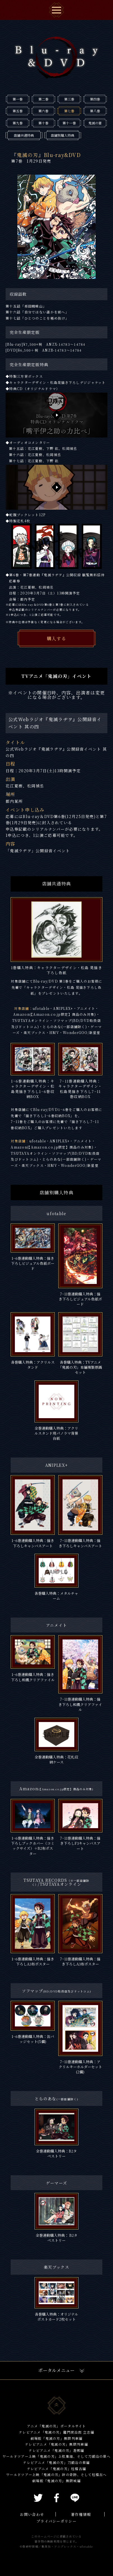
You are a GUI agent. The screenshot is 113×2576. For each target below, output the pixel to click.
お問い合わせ (32, 2514)
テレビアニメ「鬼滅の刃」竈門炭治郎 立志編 (56, 2432)
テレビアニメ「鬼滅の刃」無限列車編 (56, 2444)
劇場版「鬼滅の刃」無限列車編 (57, 2438)
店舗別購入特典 (62, 135)
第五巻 (18, 110)
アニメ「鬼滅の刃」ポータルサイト (56, 2426)
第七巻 (69, 110)
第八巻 (95, 110)
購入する (56, 638)
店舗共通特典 (24, 135)
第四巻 (95, 99)
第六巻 (43, 110)
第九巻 (18, 122)
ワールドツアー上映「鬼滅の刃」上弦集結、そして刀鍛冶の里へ (56, 2456)
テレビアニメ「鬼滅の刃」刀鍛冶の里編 (56, 2462)
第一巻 (18, 99)
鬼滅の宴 (95, 122)
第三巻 (69, 99)
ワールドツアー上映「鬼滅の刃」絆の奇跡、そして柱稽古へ (56, 2474)
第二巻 (43, 99)
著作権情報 (81, 2514)
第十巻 (43, 122)
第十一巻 (69, 122)
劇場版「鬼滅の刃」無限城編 (56, 2480)
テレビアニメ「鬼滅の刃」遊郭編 (56, 2450)
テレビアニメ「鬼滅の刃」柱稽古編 (56, 2468)
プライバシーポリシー (56, 2521)
